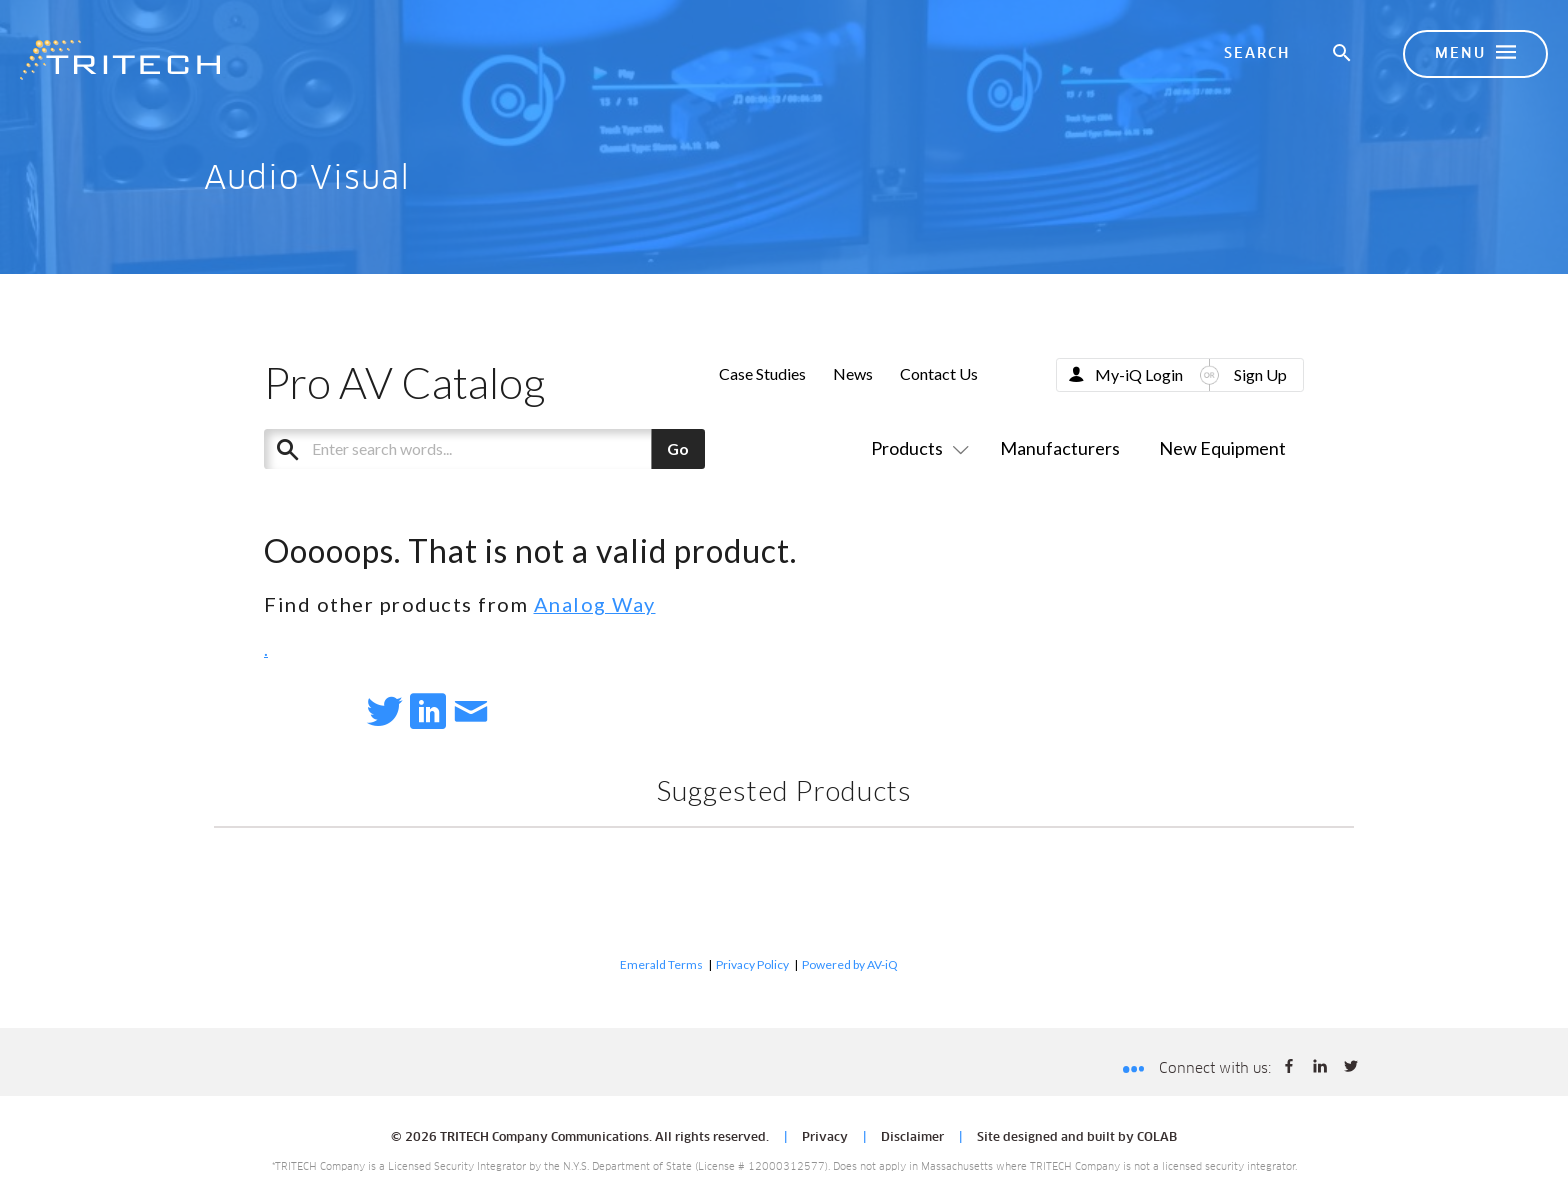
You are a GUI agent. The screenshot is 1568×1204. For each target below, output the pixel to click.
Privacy (825, 1138)
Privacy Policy (752, 964)
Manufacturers (1060, 448)
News (853, 373)
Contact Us (939, 373)
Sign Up (1260, 374)
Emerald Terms (661, 964)
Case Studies (762, 373)
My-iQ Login (1139, 374)
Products (916, 448)
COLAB (1157, 1138)
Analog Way (595, 604)
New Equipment (1222, 448)
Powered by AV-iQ (850, 964)
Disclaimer (912, 1138)
